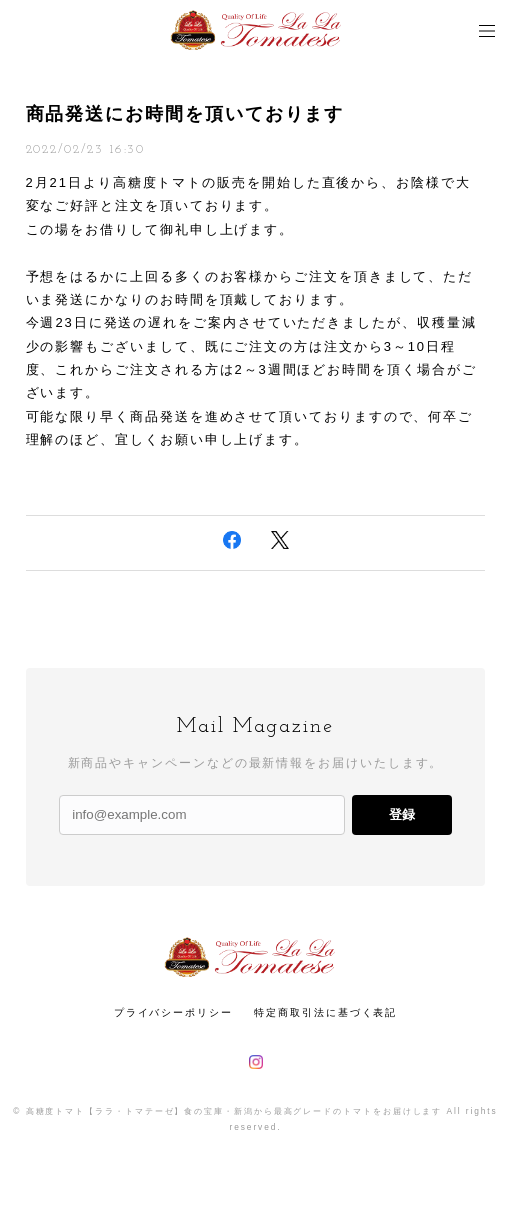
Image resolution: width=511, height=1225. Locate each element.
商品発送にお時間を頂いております (185, 114)
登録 (402, 814)
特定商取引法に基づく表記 (325, 1012)
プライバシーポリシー (173, 1012)
